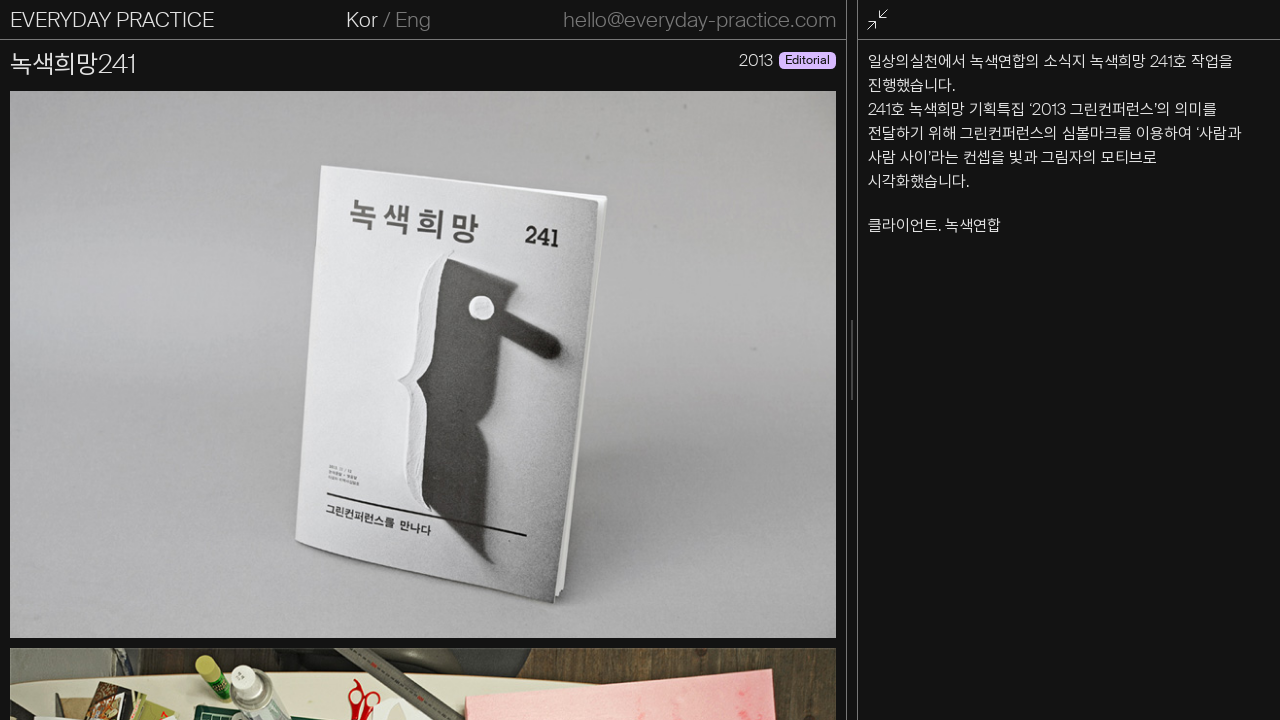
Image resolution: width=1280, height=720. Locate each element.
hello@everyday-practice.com (699, 20)
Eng (413, 20)
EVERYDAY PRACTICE (112, 20)
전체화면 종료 (881, 20)
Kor (362, 20)
